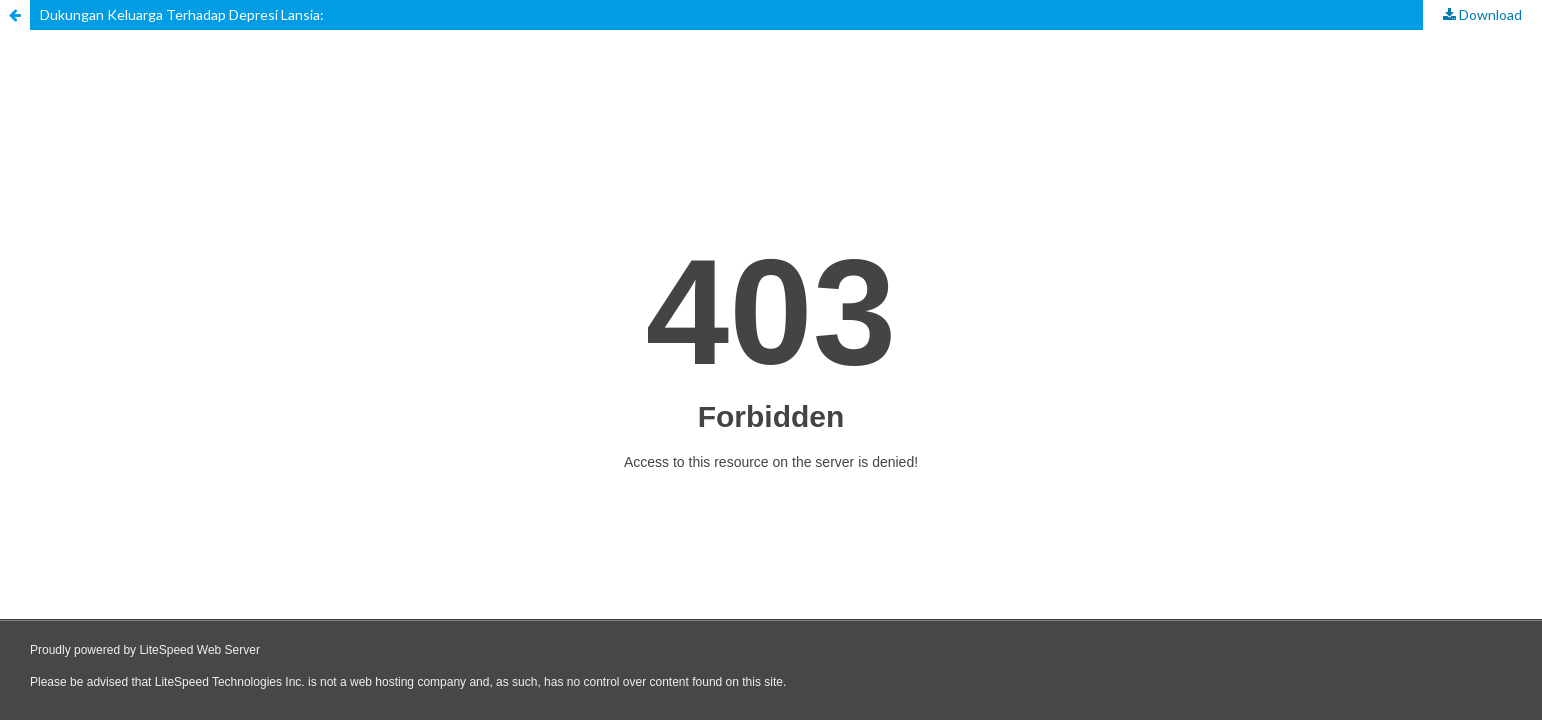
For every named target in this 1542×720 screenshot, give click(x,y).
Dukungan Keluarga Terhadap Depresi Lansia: (182, 14)
